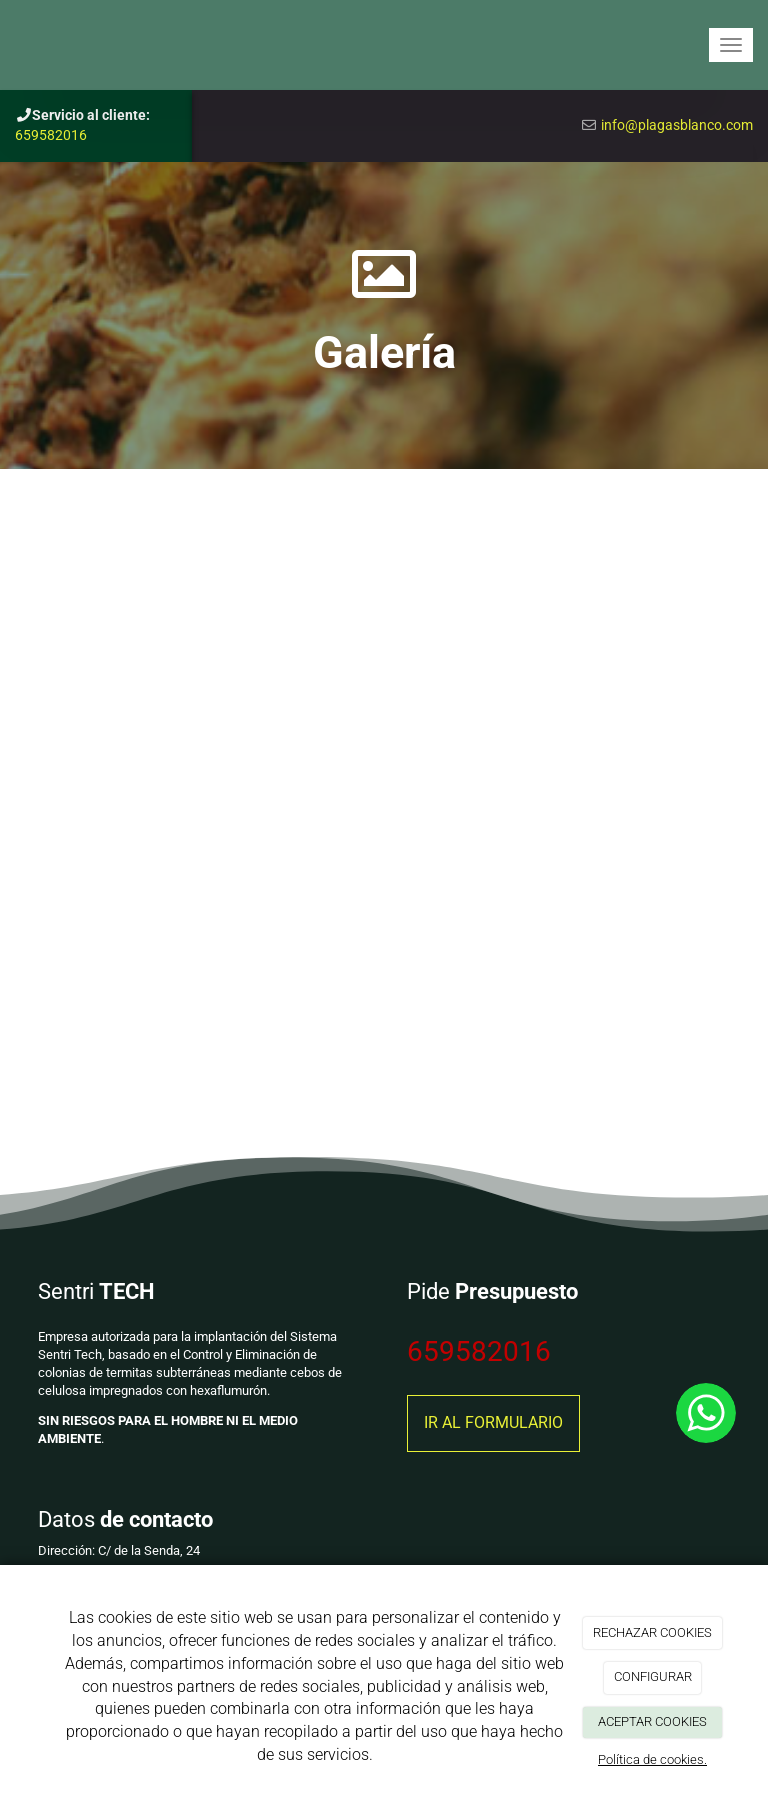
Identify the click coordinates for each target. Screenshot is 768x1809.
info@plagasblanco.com (677, 125)
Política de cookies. (652, 1759)
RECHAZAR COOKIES (652, 1632)
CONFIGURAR (653, 1676)
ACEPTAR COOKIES (652, 1721)
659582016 (51, 135)
